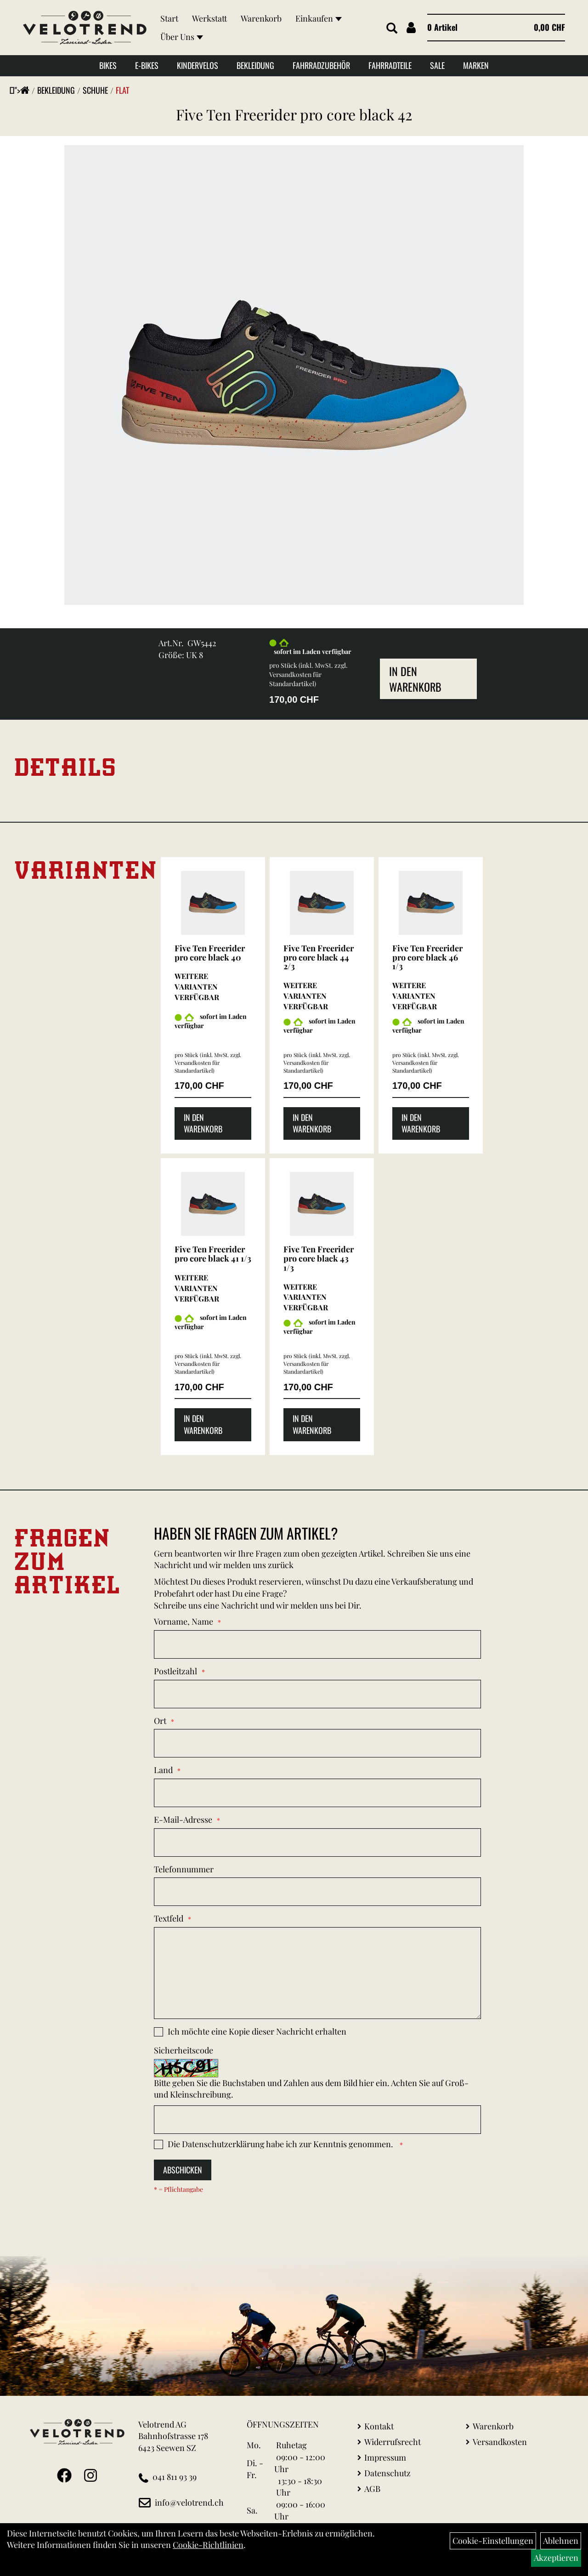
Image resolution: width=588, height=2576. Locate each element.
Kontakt (379, 2426)
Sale (437, 65)
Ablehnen (560, 2540)
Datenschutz (387, 2473)
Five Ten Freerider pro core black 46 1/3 (427, 957)
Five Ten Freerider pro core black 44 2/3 (318, 957)
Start (169, 18)
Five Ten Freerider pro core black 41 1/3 (213, 1254)
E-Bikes (146, 65)
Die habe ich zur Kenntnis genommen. (281, 2144)
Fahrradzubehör (321, 65)
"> (22, 90)
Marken (476, 65)
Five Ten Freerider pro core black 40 (210, 953)
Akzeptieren (556, 2557)
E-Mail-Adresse (183, 1819)
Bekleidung (255, 65)
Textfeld (168, 1918)
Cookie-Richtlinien (208, 2544)
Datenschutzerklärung (223, 2144)
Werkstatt (209, 18)
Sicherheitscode (183, 2050)
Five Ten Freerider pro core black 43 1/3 (318, 1258)
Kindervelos (197, 65)
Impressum (385, 2457)
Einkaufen (318, 18)
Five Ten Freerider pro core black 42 (294, 114)
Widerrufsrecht (392, 2441)
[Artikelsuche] (391, 28)
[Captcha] (317, 2119)
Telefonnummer (184, 1869)
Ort (160, 1720)
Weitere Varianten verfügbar (197, 986)
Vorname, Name (183, 1621)
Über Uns (181, 36)
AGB (372, 2488)
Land (163, 1769)
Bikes (108, 65)
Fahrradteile (390, 65)
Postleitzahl (175, 1671)
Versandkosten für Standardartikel (295, 679)
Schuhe (95, 90)
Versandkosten (500, 2441)
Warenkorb (261, 18)
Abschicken (182, 2170)
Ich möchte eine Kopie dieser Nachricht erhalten (257, 2031)
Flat (122, 90)
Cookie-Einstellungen (492, 2540)
